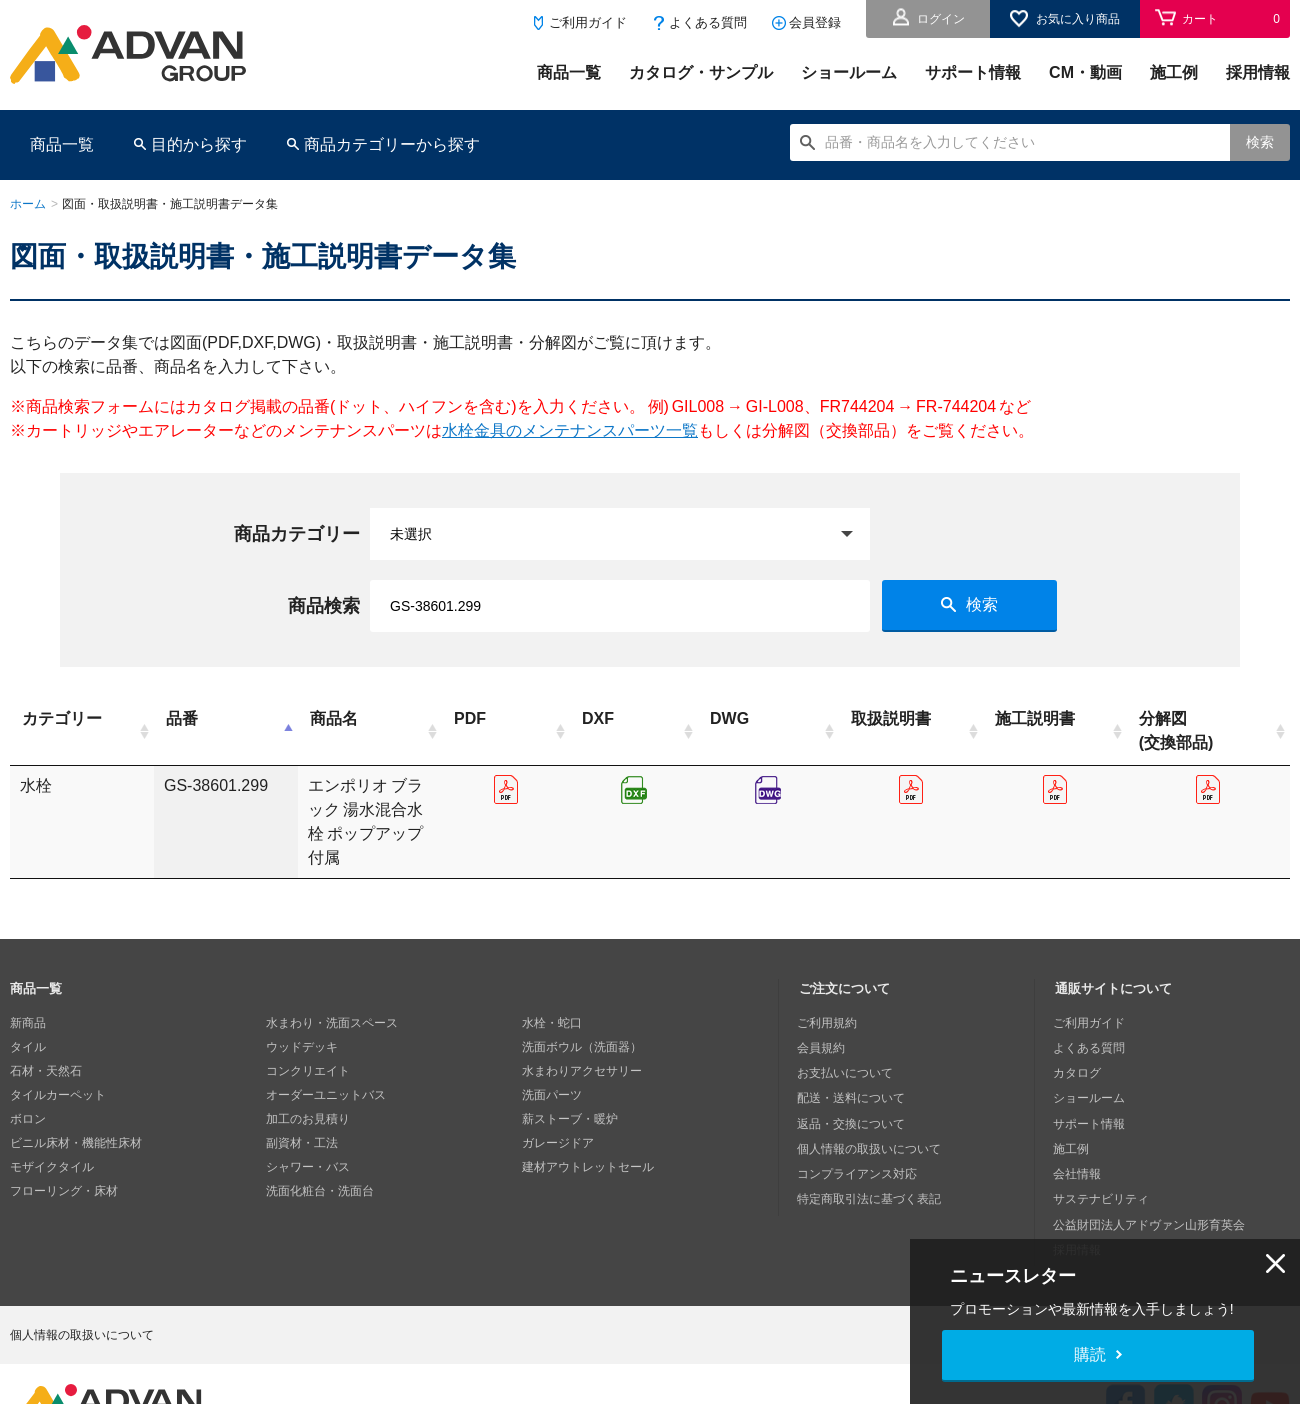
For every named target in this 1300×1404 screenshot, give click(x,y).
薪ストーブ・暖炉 (570, 1071)
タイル (28, 999)
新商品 (28, 975)
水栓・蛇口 (552, 975)
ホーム (28, 204)
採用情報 (1258, 72)
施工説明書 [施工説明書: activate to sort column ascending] (1111, 718)
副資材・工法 (302, 1095)
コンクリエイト (308, 1023)
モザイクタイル (52, 1119)
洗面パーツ (552, 1047)
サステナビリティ (1103, 1143)
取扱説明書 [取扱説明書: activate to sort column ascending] (996, 718)
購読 (1090, 1354)
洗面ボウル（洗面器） (582, 999)
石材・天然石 (46, 1023)
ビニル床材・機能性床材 (76, 1095)
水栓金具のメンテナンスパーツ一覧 (570, 430)
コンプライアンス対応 (859, 1119)
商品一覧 (569, 72)
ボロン (28, 1071)
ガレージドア (558, 1095)
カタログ (1079, 1023)
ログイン (941, 19)
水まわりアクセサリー (582, 1023)
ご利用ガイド (588, 22)
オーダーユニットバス (326, 1047)
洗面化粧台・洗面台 (320, 1143)
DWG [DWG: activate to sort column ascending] (859, 718)
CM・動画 (1085, 72)
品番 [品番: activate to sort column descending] (153, 718)
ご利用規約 (829, 975)
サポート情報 (973, 72)
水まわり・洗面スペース (332, 975)
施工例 (1174, 72)
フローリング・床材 (64, 1143)
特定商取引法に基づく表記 (871, 1143)
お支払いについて (847, 1023)
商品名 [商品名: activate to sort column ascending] (373, 718)
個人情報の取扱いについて (871, 1095)
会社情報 (1079, 1119)
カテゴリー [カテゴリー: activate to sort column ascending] (62, 718)
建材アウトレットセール (588, 1119)
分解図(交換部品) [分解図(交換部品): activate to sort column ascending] (1223, 730)
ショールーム (849, 72)
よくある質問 (708, 22)
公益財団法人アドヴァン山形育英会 (1151, 1167)
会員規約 (823, 999)
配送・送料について (853, 1047)
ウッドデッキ (302, 999)
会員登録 (815, 22)
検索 (1260, 142)
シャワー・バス (308, 1119)
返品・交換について (853, 1071)
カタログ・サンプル (701, 72)
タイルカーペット (58, 1047)
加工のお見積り (308, 1071)
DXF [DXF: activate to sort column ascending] (741, 718)
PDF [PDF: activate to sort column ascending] (625, 718)
